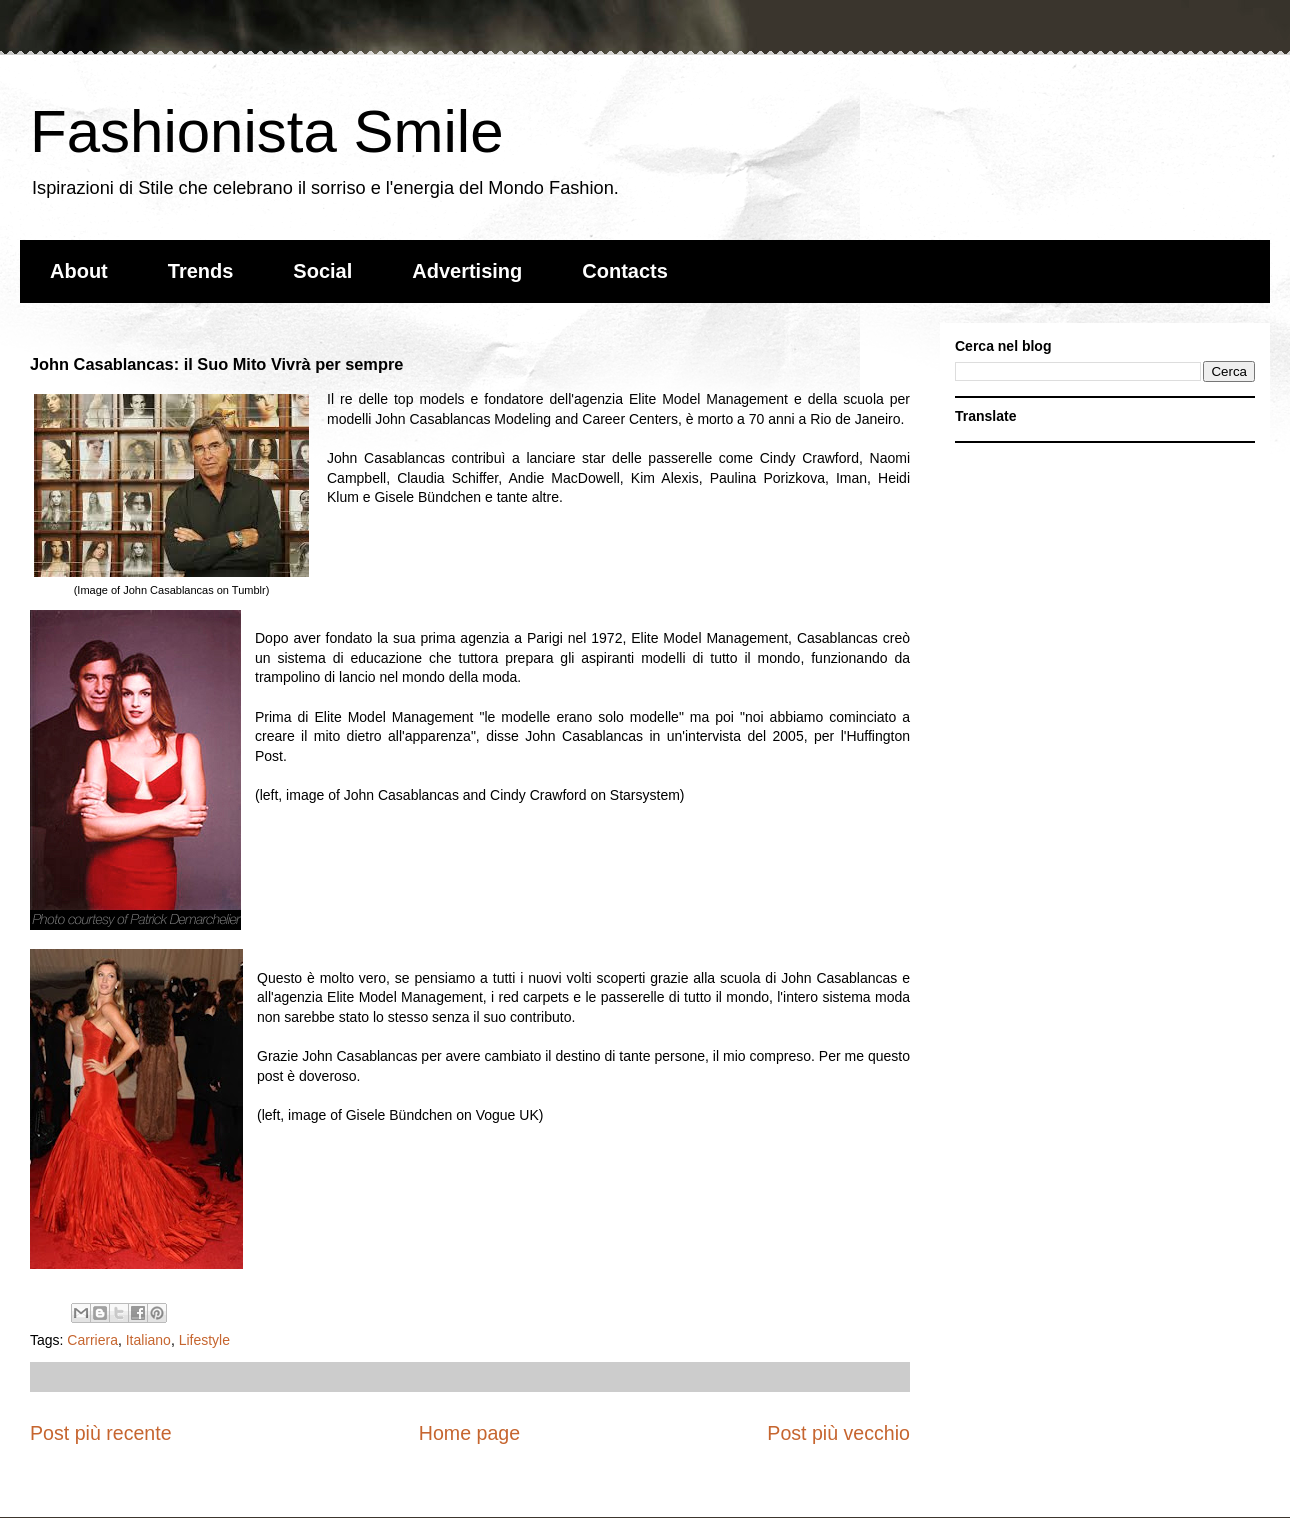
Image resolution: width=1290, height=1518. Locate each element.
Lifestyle (204, 1340)
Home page (469, 1433)
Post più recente (101, 1433)
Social (322, 271)
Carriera (92, 1340)
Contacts (625, 271)
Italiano (148, 1340)
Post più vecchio (838, 1433)
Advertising (467, 271)
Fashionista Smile (267, 131)
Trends (201, 271)
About (79, 271)
